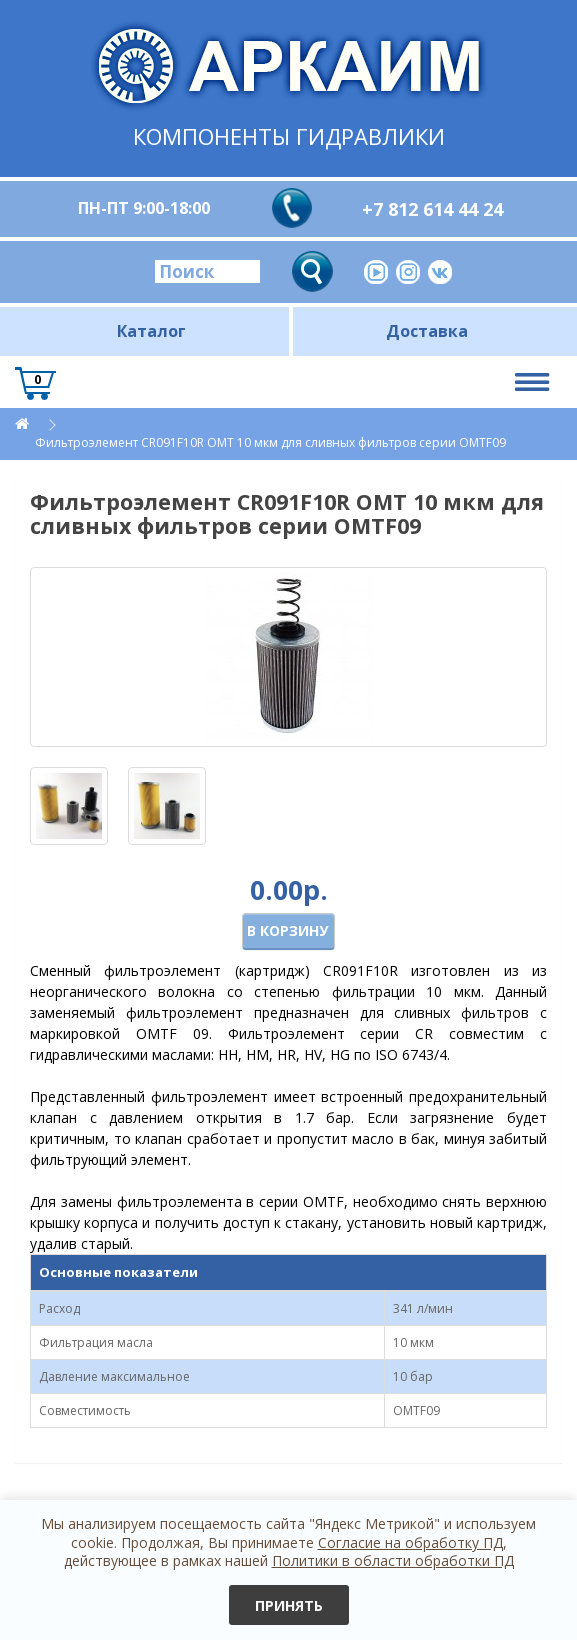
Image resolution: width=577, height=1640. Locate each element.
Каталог (151, 331)
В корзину (287, 930)
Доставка (427, 331)
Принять (289, 1605)
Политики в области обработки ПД (393, 1560)
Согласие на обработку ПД (410, 1542)
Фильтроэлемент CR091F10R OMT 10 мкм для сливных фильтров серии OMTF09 (270, 442)
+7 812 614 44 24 (432, 209)
